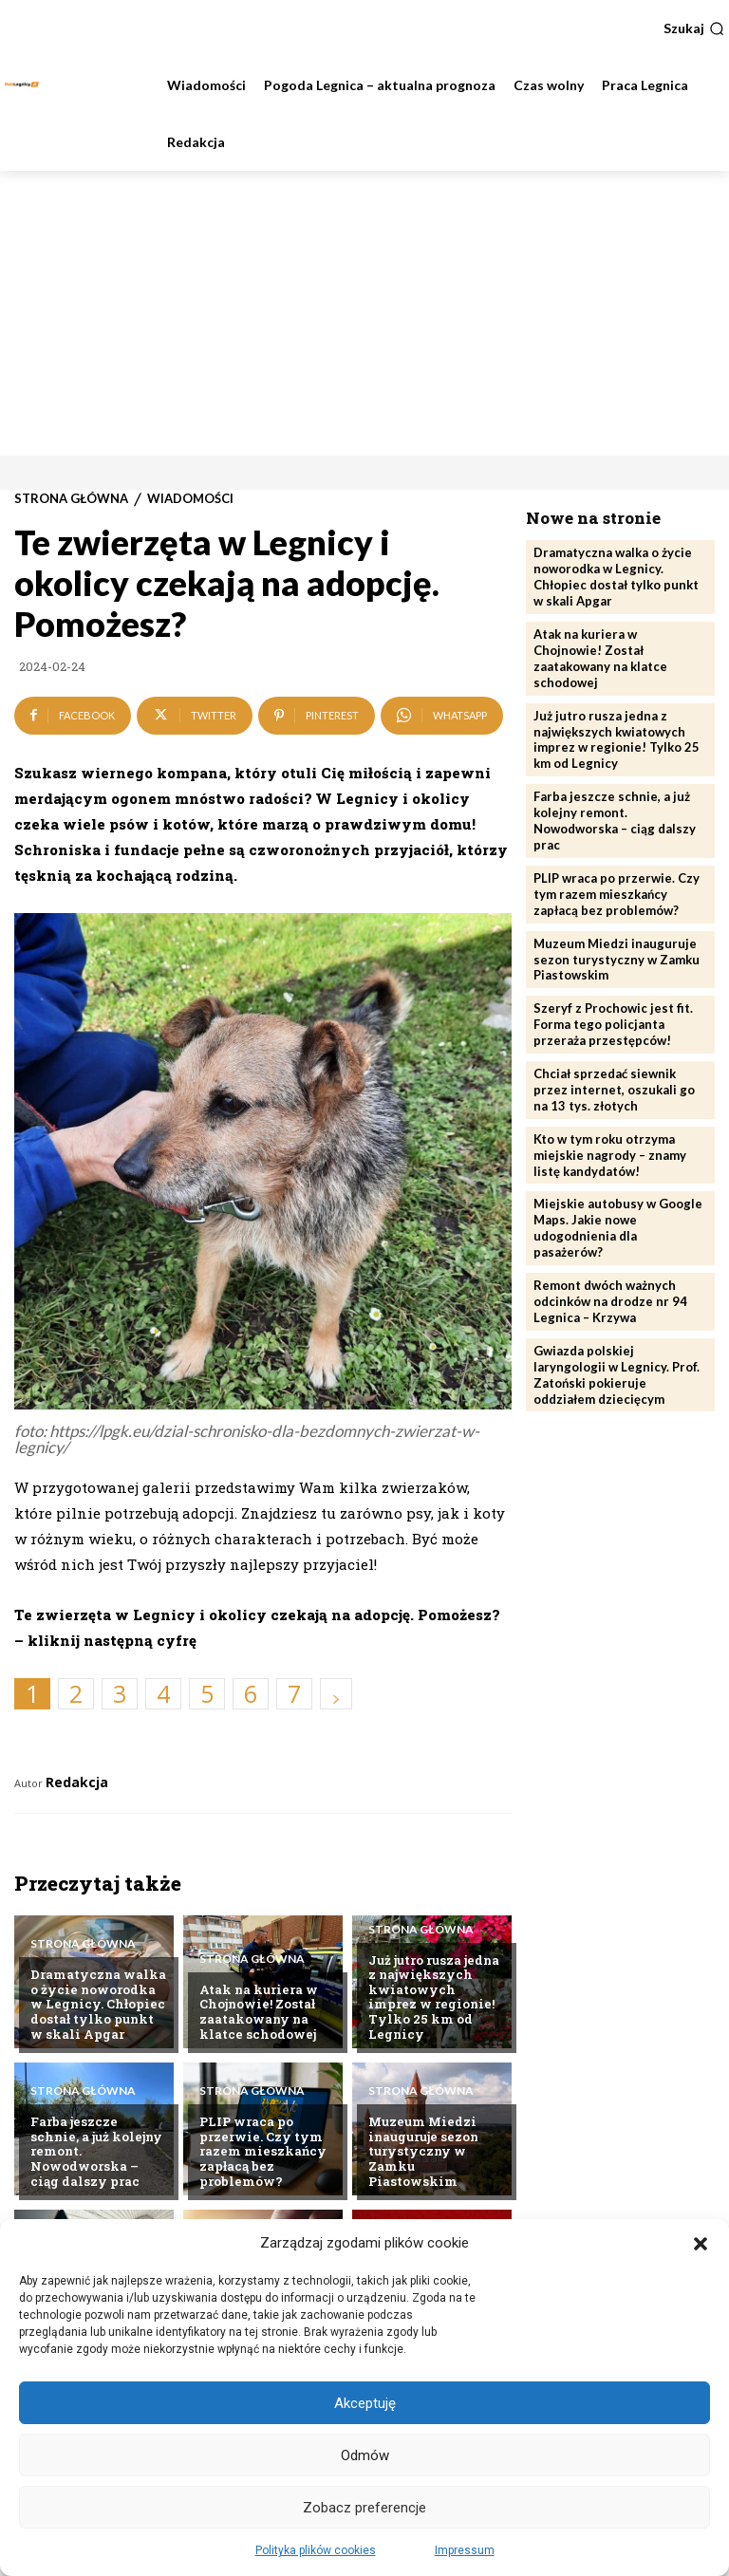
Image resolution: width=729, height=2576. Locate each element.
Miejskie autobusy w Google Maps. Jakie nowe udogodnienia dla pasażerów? (617, 1228)
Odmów (365, 2455)
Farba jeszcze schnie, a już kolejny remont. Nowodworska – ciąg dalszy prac (614, 820)
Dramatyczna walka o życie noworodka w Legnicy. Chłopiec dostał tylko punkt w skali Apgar (98, 2004)
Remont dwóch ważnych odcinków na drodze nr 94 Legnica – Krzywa (610, 1301)
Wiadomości (190, 499)
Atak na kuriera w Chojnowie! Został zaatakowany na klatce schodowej (258, 2012)
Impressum (465, 2550)
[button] (700, 2243)
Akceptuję (365, 2403)
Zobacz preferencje (364, 2507)
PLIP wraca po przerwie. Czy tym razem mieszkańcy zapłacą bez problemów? (263, 2151)
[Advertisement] (364, 313)
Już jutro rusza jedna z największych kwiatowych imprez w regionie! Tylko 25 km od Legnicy (433, 1997)
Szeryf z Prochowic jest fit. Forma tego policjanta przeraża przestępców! (613, 1024)
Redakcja (77, 1782)
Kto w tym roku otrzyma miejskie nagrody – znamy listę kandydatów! (609, 1154)
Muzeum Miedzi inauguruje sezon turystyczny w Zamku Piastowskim (423, 2151)
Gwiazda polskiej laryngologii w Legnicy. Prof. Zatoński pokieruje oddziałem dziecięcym (616, 1374)
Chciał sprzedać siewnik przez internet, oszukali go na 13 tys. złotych (614, 1089)
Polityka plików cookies (315, 2550)
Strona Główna (71, 499)
